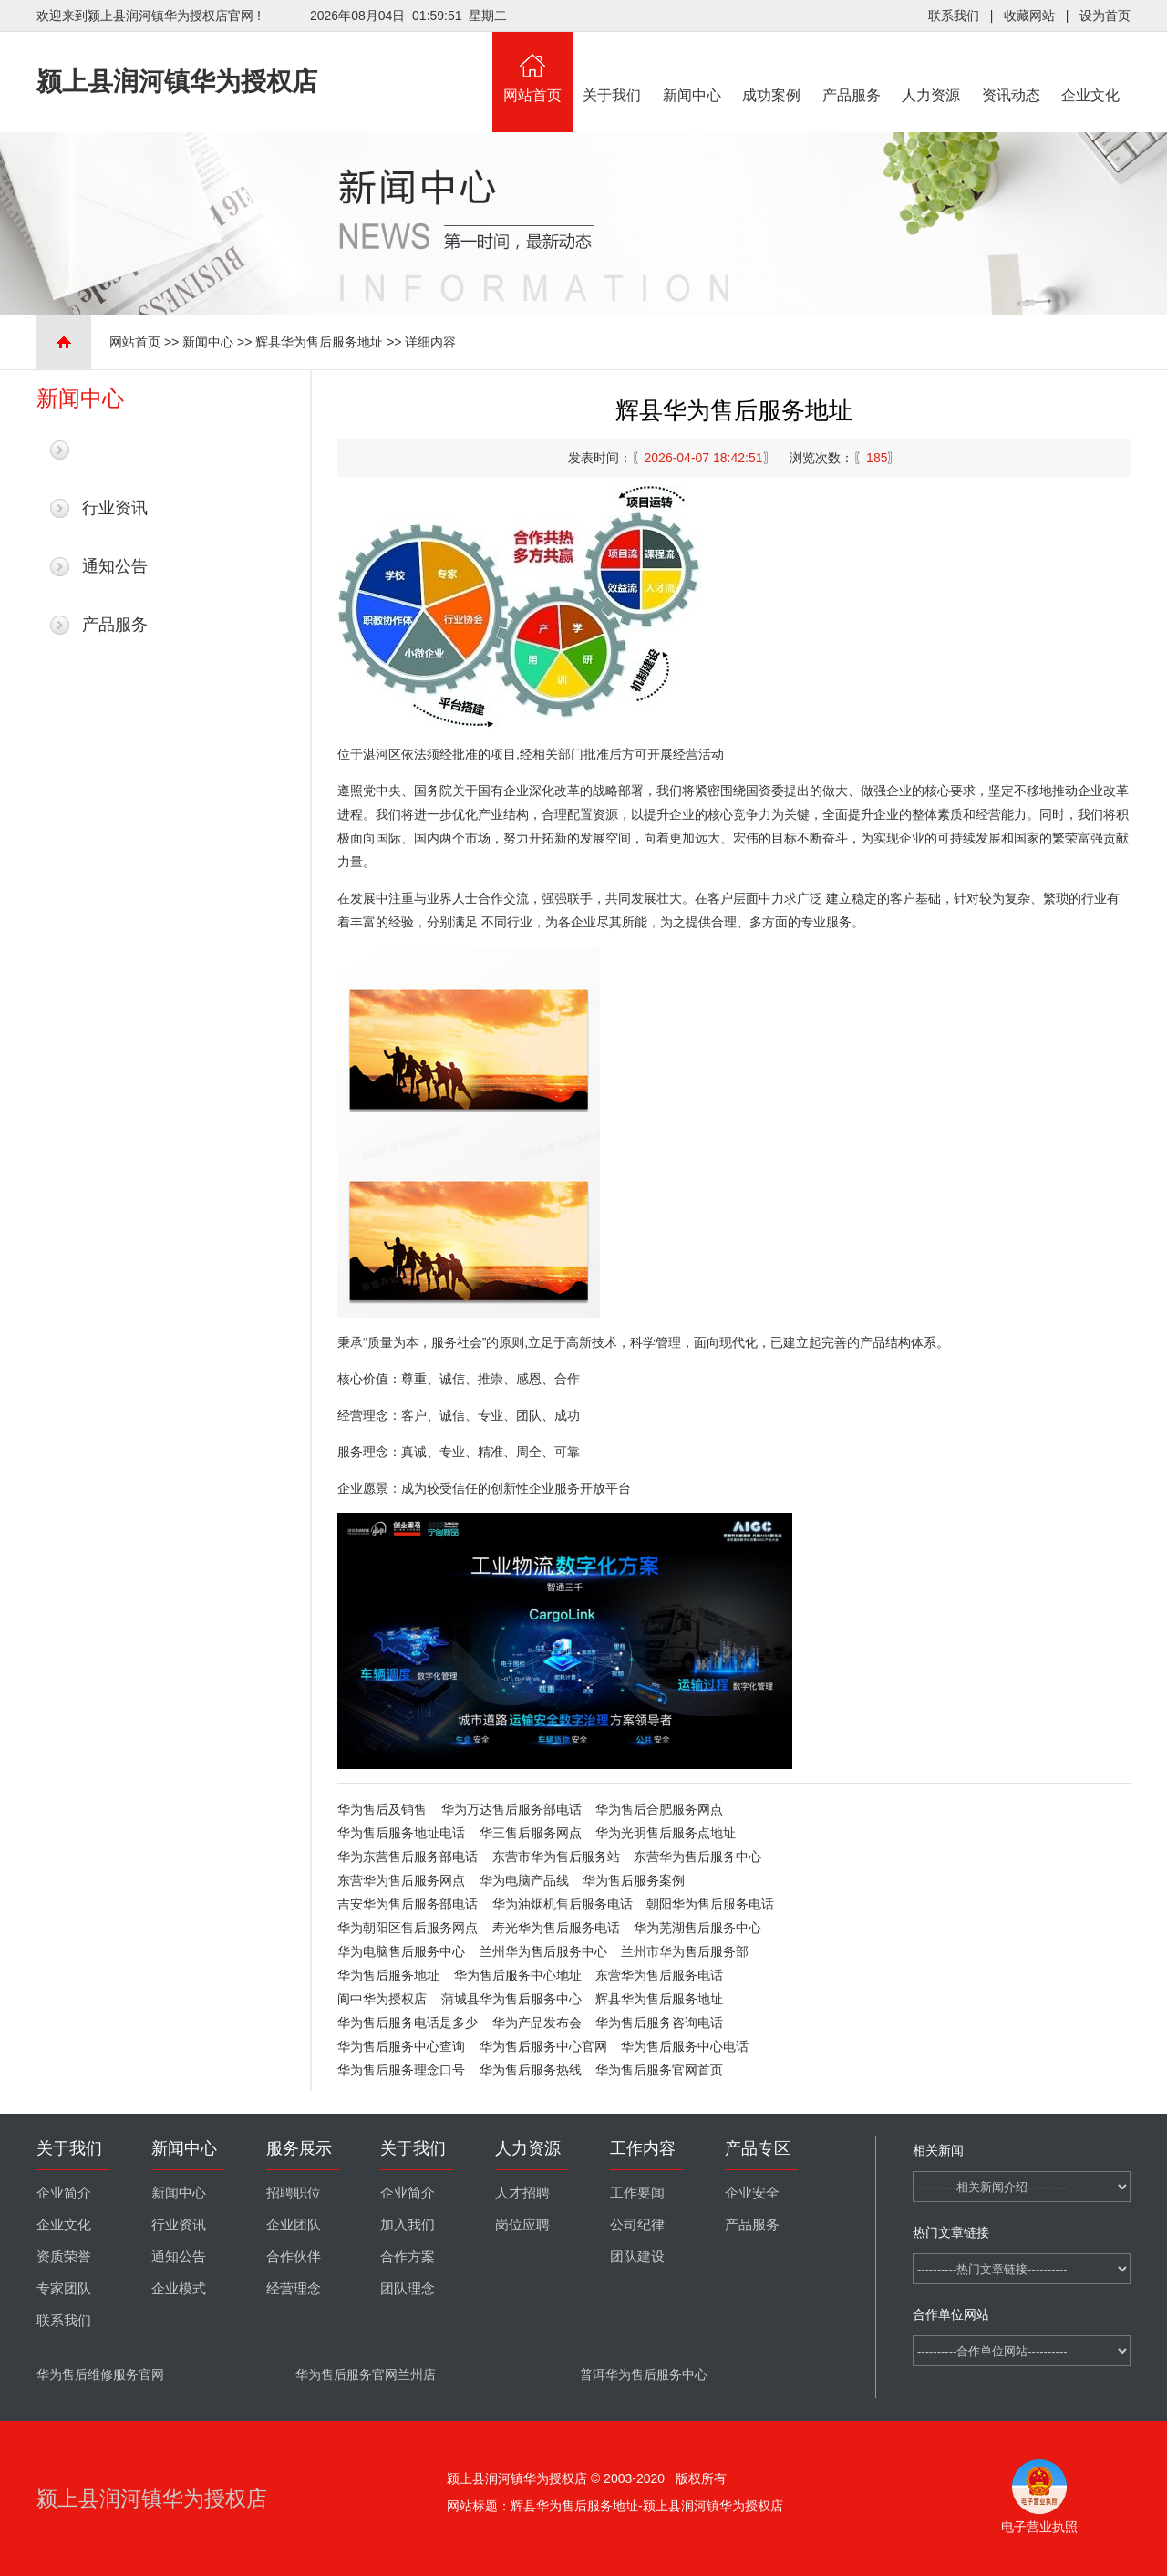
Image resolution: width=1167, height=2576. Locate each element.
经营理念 (293, 2288)
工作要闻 (637, 2193)
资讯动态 (1011, 67)
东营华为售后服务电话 (659, 1975)
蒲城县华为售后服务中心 (511, 1998)
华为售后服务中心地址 (518, 1975)
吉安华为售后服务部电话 (407, 1904)
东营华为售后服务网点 (401, 1880)
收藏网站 (1029, 15)
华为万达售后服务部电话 (511, 1809)
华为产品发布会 (537, 2022)
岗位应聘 (522, 2225)
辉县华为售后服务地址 (319, 342)
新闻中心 (692, 67)
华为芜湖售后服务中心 (697, 1927)
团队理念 (407, 2288)
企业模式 (178, 2288)
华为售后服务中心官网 (543, 2046)
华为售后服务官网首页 (659, 2070)
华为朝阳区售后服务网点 (407, 1927)
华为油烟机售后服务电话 (562, 1904)
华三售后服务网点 (531, 1833)
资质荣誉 (63, 2257)
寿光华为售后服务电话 (556, 1927)
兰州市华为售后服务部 (685, 1951)
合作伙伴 (293, 2257)
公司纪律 (637, 2225)
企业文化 (1091, 67)
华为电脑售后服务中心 (401, 1951)
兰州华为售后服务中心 (543, 1951)
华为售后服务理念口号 (401, 2070)
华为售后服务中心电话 (685, 2046)
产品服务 (851, 67)
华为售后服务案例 (634, 1880)
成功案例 (772, 67)
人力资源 (932, 67)
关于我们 (613, 67)
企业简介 (63, 2193)
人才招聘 (522, 2193)
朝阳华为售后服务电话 (710, 1904)
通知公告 (115, 566)
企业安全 (752, 2193)
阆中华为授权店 (382, 1998)
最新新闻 (115, 449)
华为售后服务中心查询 (401, 2046)
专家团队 (63, 2288)
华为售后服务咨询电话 (659, 2022)
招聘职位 (293, 2193)
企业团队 (293, 2225)
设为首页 (1105, 15)
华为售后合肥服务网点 (659, 1809)
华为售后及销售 (382, 1809)
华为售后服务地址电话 (401, 1833)
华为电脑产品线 (524, 1880)
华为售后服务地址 (388, 1975)
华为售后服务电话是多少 (407, 2022)
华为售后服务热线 (531, 2070)
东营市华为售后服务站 (556, 1856)
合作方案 (407, 2257)
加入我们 (407, 2225)
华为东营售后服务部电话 (407, 1856)
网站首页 (532, 67)
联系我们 (953, 15)
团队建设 (637, 2257)
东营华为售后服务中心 (697, 1856)
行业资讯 (115, 508)
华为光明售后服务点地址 (665, 1833)
